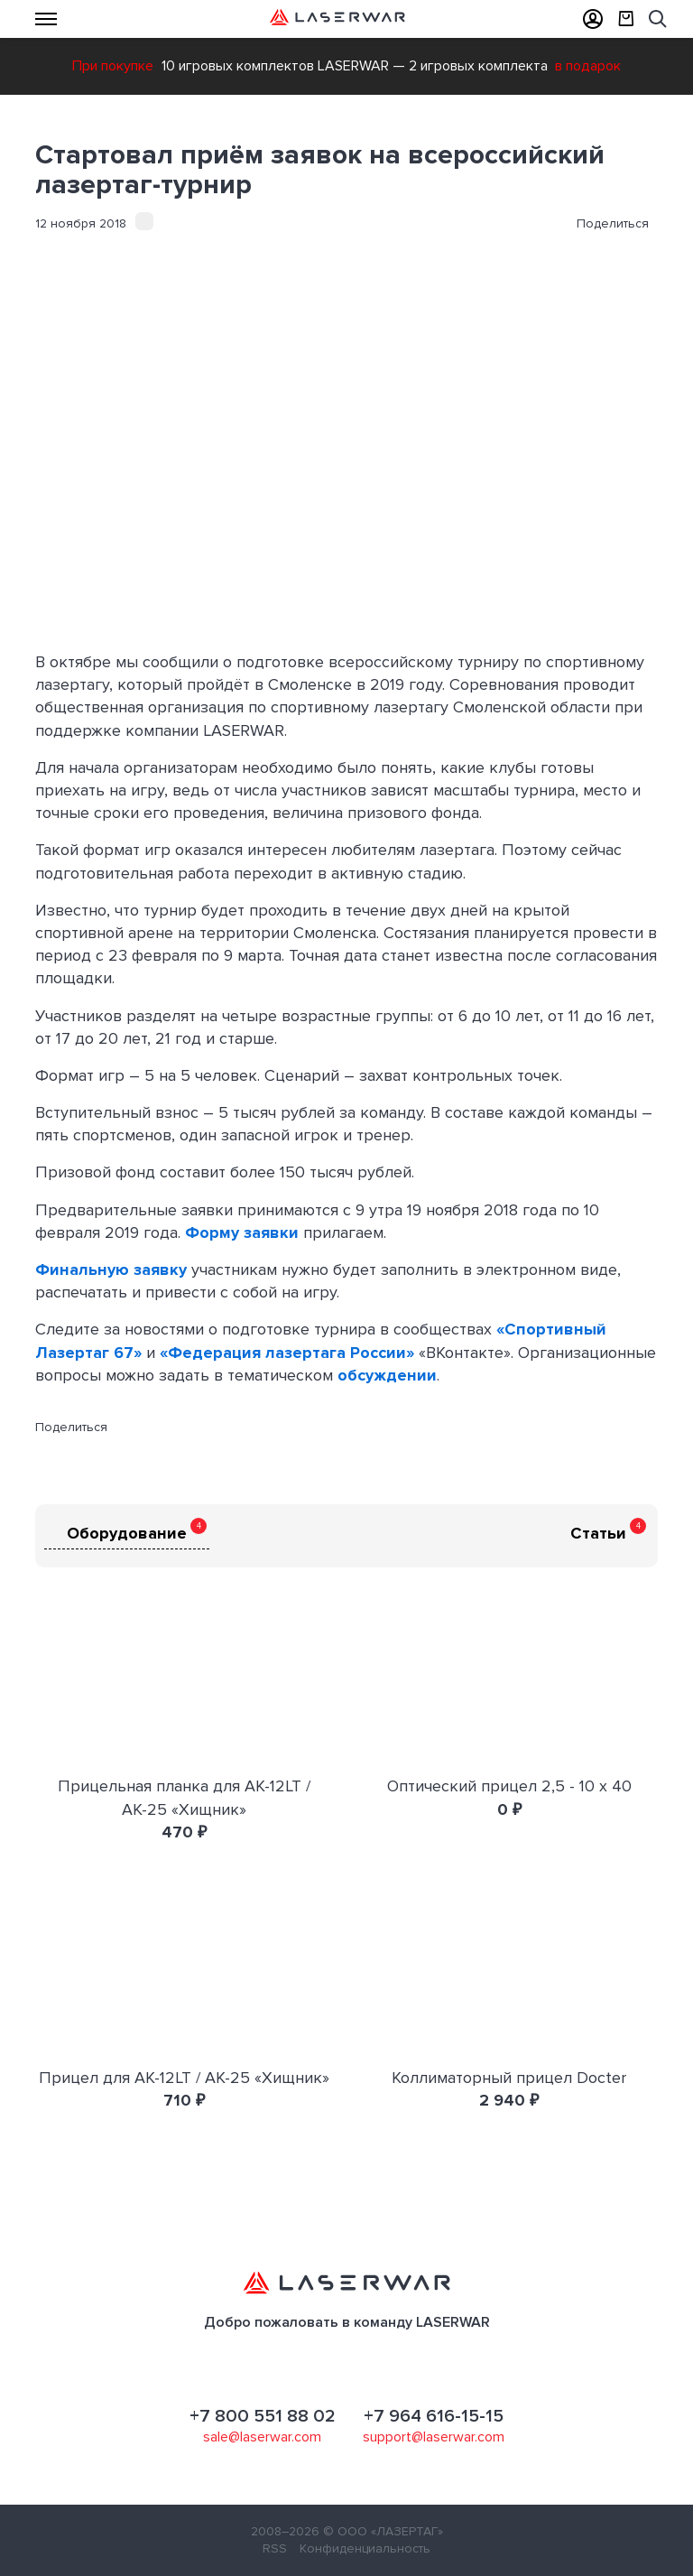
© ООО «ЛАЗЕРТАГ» (383, 2531)
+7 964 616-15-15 (434, 2416)
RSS (275, 2548)
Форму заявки (242, 1232)
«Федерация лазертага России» (287, 1352)
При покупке (112, 66)
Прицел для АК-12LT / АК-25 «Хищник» (184, 2078)
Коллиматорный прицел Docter (509, 2078)
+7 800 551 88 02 (262, 2416)
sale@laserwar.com (262, 2437)
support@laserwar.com (433, 2437)
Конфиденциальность (365, 2548)
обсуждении (387, 1375)
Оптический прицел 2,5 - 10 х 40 (509, 1786)
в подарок (588, 66)
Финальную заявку (111, 1269)
